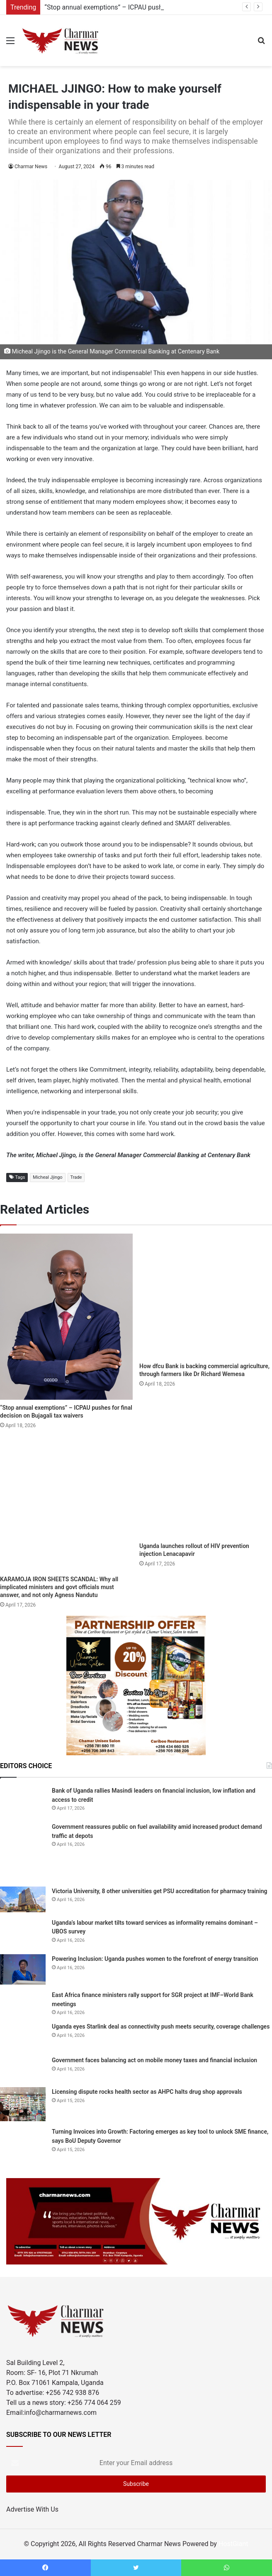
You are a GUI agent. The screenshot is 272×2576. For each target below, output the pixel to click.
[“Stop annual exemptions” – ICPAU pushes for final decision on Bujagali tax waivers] (66, 1317)
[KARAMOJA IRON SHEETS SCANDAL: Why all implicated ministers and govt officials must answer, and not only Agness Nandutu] (66, 1504)
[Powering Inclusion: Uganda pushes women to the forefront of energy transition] (23, 1969)
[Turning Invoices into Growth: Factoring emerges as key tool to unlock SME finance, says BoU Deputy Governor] (23, 2144)
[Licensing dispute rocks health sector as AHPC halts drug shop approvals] (23, 2104)
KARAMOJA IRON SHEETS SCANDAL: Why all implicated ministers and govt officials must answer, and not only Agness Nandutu (59, 1587)
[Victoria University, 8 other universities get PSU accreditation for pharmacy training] (23, 1899)
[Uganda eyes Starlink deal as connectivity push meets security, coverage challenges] (23, 2036)
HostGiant (233, 2544)
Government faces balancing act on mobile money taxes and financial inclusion (154, 2060)
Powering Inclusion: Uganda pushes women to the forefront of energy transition (155, 1958)
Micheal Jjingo (47, 1177)
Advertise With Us (32, 2509)
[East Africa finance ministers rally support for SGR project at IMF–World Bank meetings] (23, 2003)
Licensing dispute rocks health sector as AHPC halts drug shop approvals (147, 2091)
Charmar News (31, 166)
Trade (76, 1177)
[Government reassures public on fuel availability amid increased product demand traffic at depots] (23, 1851)
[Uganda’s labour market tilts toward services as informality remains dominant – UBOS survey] (23, 1933)
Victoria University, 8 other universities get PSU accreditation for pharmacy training (159, 1891)
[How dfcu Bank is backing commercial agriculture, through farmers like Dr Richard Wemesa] (205, 1296)
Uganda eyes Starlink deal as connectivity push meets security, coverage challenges (161, 2026)
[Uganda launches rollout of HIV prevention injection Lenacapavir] (205, 1488)
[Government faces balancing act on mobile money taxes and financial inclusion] (23, 2068)
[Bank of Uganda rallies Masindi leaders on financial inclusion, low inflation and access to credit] (23, 1801)
